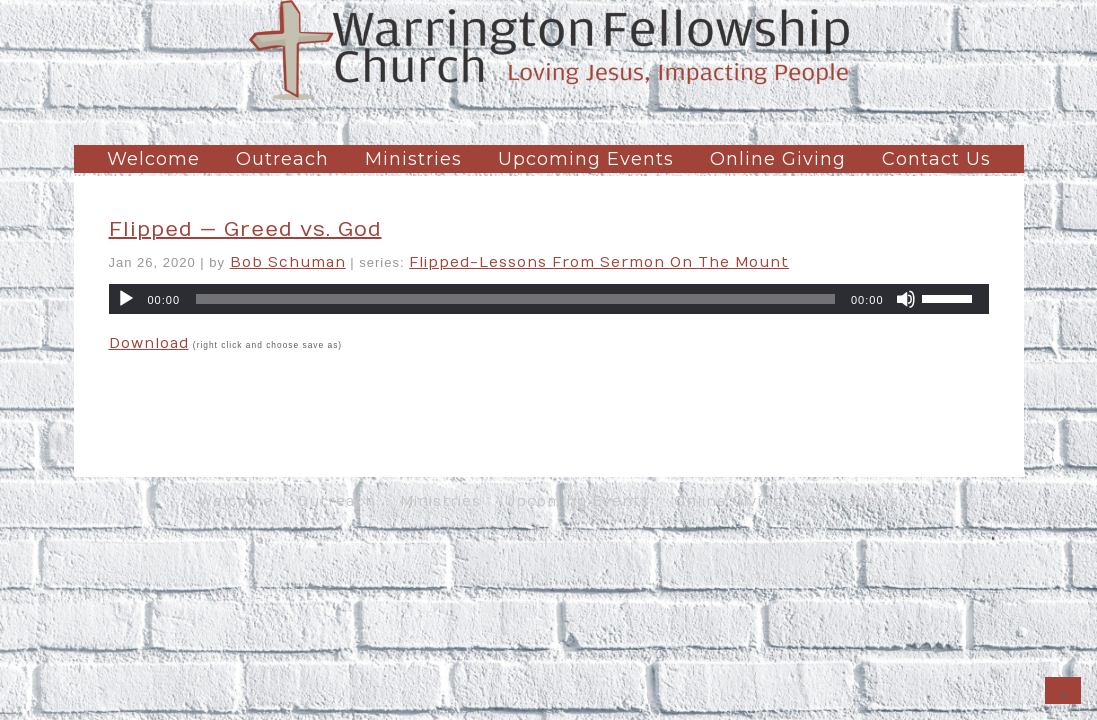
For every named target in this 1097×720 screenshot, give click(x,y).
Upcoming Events (586, 159)
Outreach (282, 159)
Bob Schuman (288, 262)
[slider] (515, 299)
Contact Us (936, 159)
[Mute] (906, 299)
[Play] (126, 299)
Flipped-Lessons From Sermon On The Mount (599, 262)
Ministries (413, 159)
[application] (549, 299)
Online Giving (778, 159)
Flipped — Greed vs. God (245, 229)
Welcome (153, 159)
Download (149, 343)
